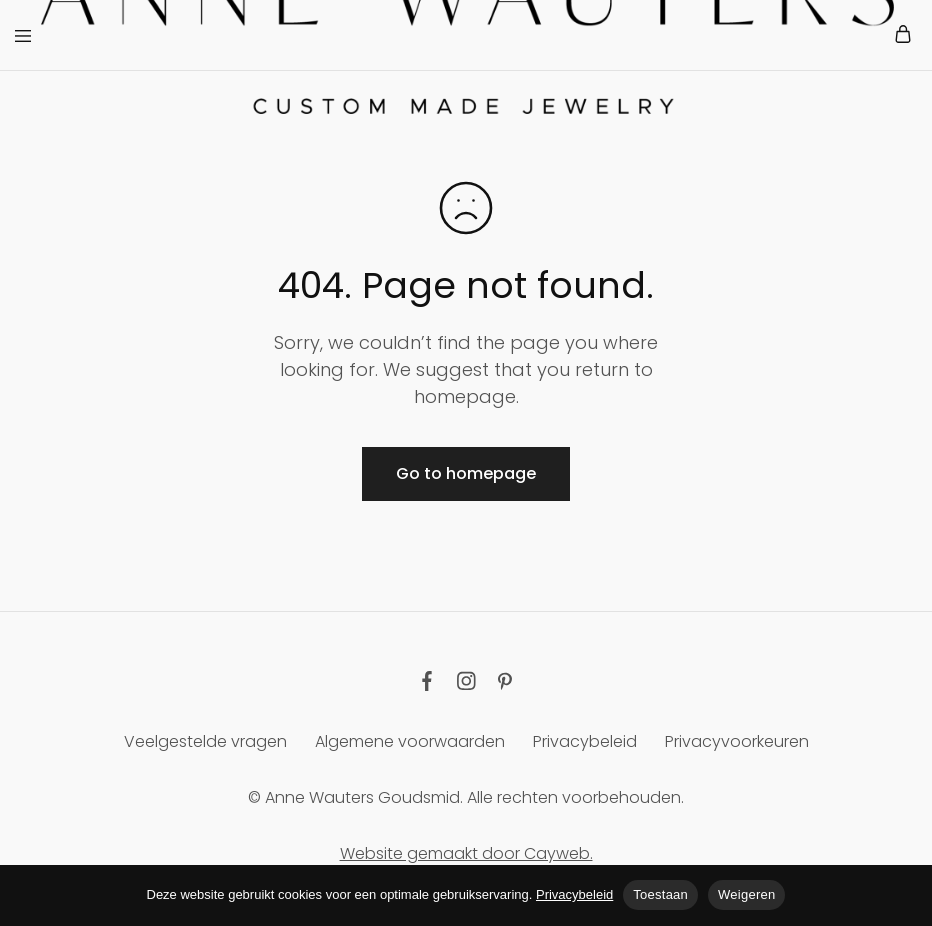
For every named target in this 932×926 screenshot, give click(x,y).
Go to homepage (466, 473)
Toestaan (660, 894)
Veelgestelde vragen (205, 741)
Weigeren (746, 894)
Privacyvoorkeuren (737, 741)
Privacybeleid (585, 741)
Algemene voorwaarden (410, 741)
